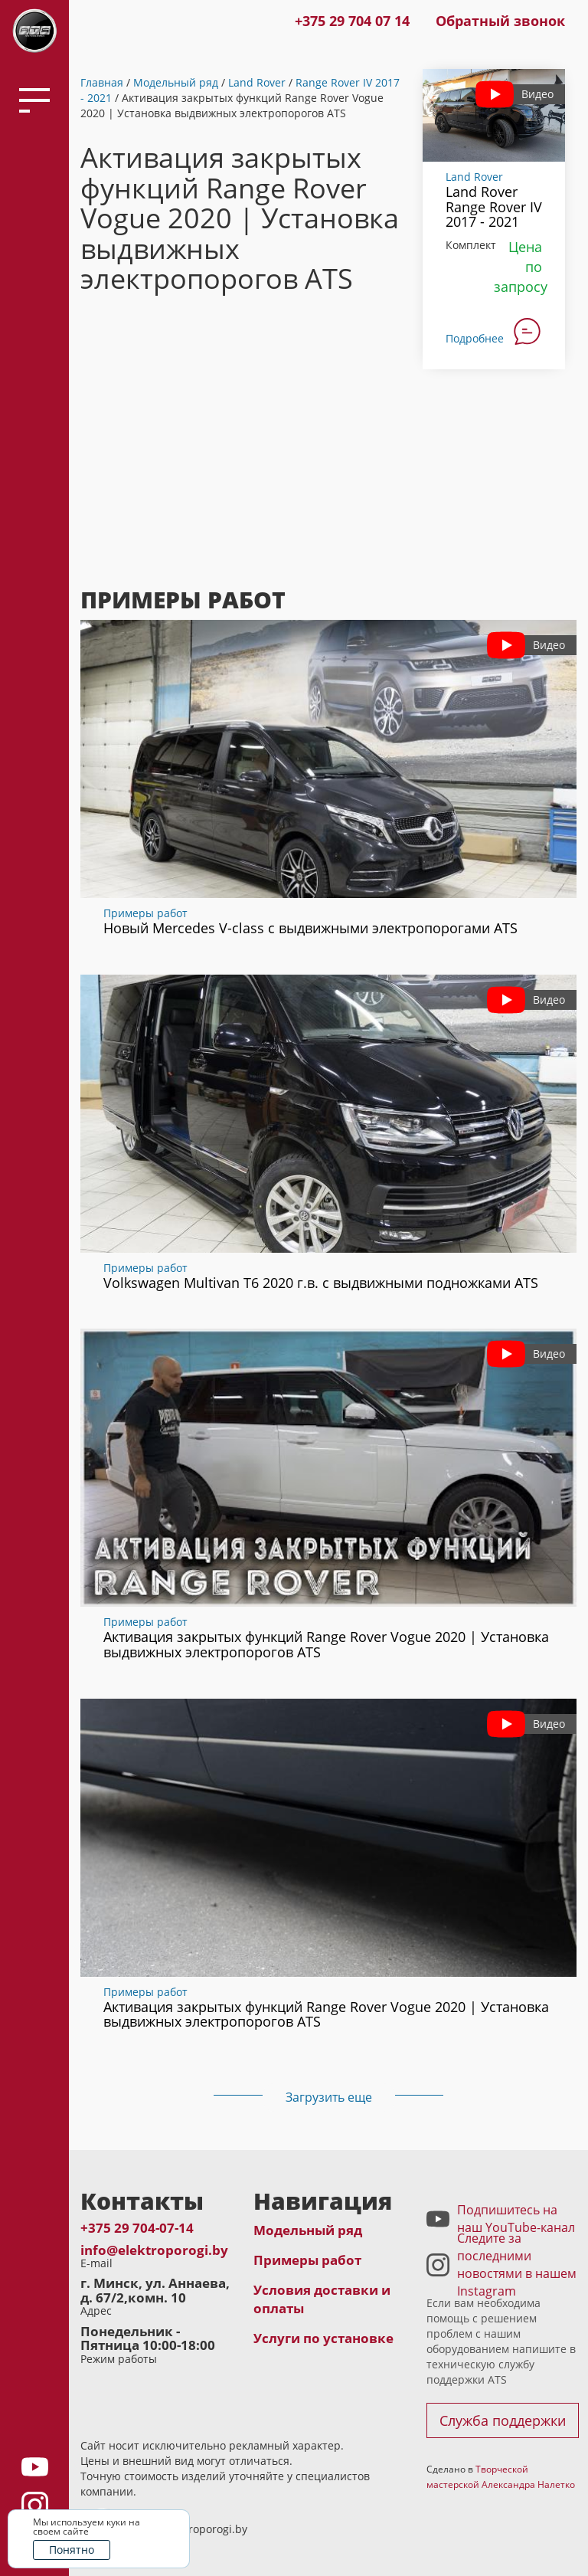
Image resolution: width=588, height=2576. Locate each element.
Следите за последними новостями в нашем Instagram (517, 2264)
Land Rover (257, 82)
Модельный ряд (175, 82)
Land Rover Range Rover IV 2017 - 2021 (494, 206)
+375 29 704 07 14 (352, 20)
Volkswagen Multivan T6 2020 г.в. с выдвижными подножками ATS (320, 1282)
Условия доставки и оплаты (321, 2299)
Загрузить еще (329, 2097)
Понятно (71, 2549)
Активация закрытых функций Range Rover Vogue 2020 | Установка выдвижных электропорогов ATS (326, 1644)
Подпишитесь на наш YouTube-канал (516, 2218)
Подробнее (475, 338)
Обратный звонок (500, 20)
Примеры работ (145, 913)
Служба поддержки (502, 2420)
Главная (101, 82)
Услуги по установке (323, 2338)
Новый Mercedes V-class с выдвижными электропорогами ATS (310, 928)
